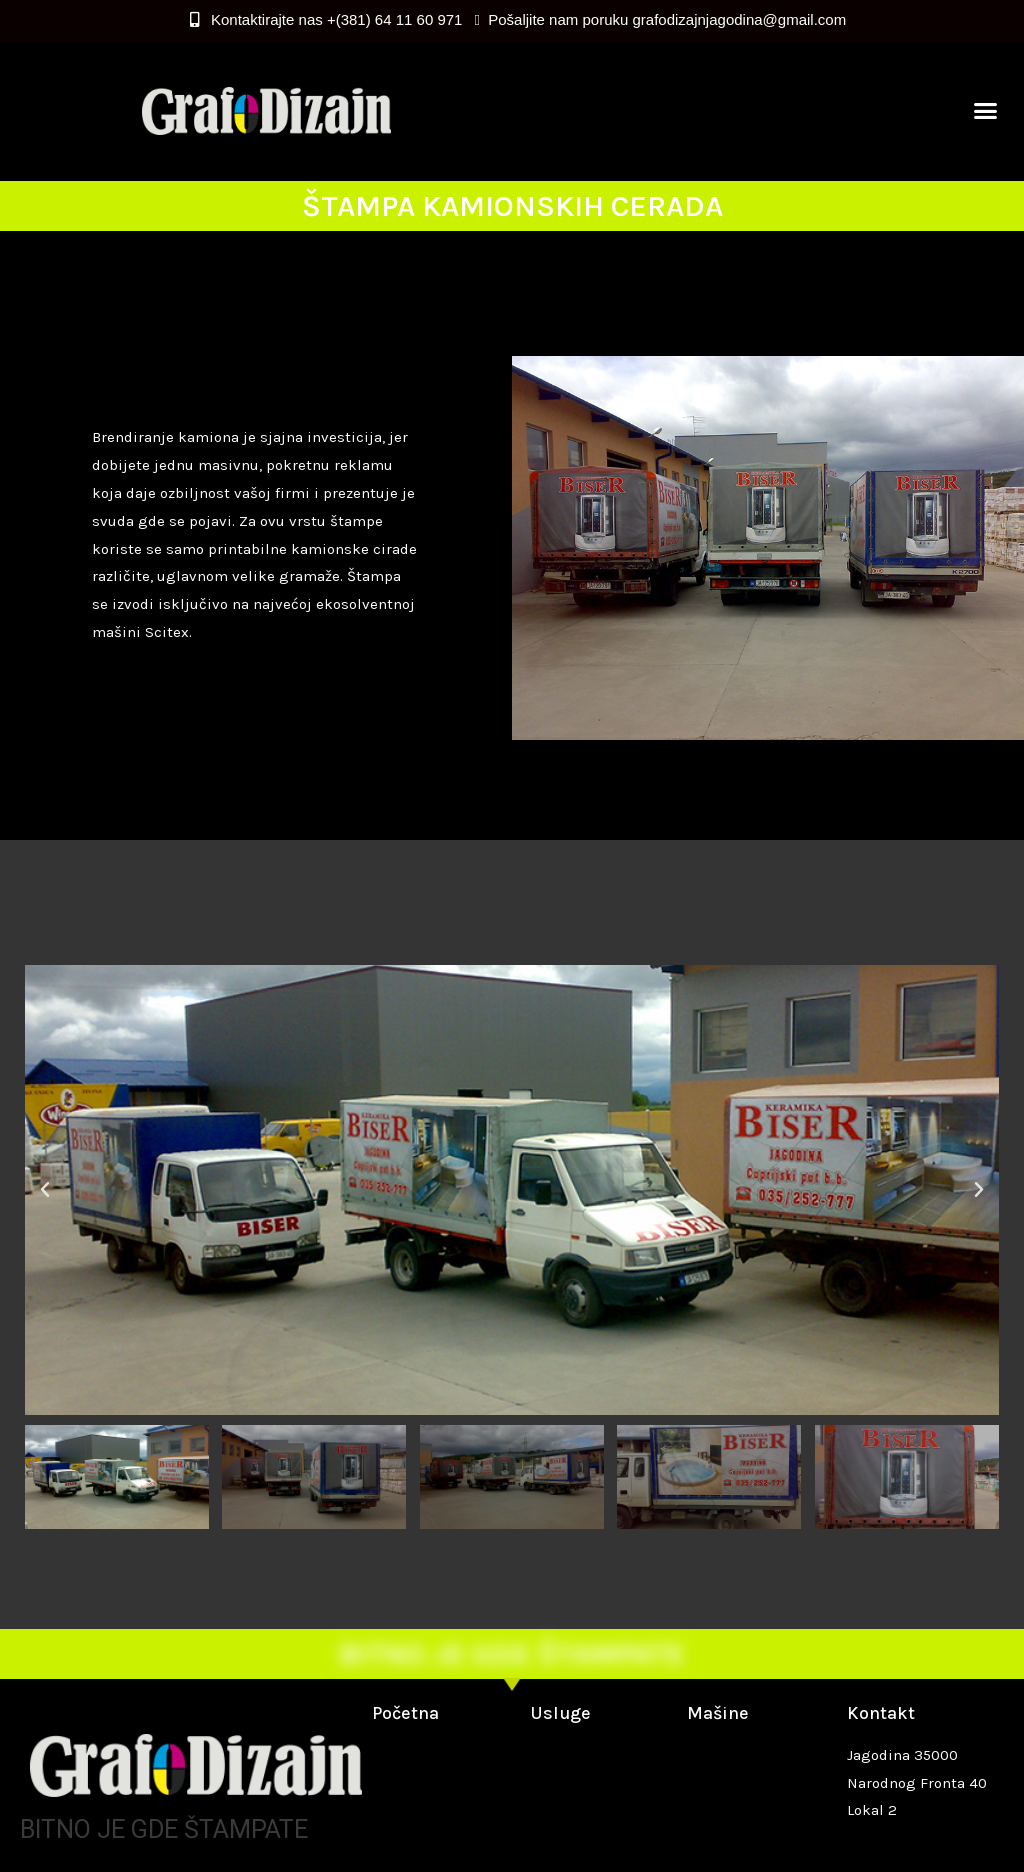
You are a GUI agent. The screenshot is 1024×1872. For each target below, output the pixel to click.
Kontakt (881, 1713)
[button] (986, 111)
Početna (405, 1713)
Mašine (718, 1713)
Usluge (560, 1713)
